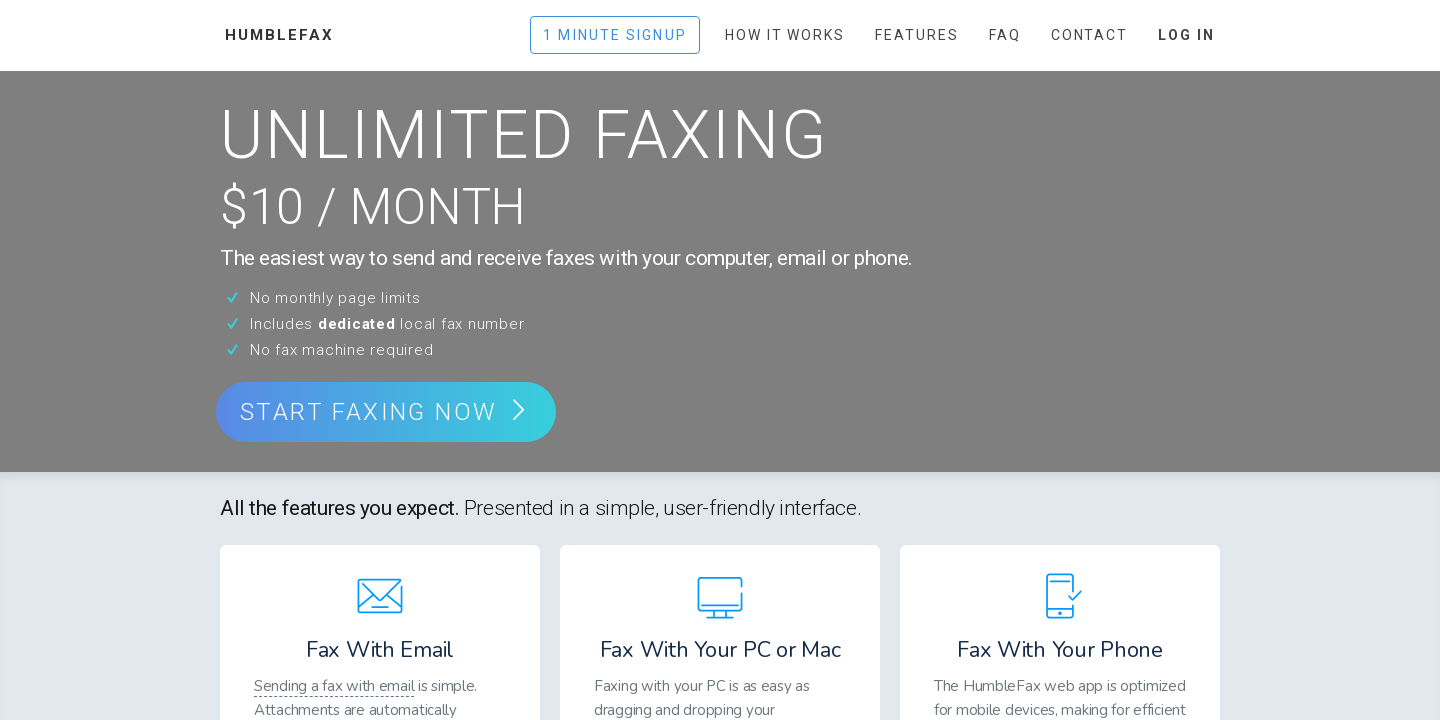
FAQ (1005, 35)
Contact (1090, 35)
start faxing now (386, 412)
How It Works (785, 35)
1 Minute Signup (615, 35)
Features (917, 35)
